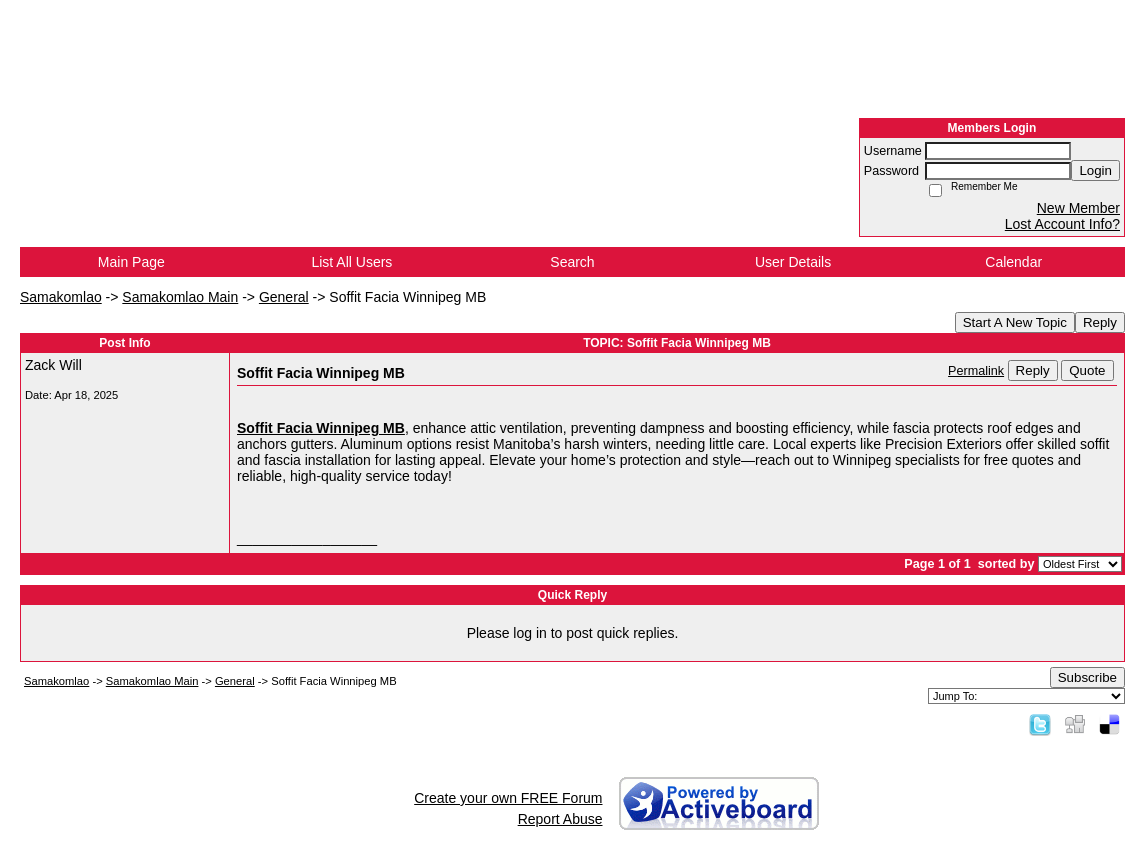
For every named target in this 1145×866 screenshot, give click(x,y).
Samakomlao (61, 297)
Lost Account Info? (1062, 224)
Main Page (131, 262)
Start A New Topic (1015, 322)
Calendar (1013, 262)
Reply (1100, 322)
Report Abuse (560, 819)
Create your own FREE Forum (508, 798)
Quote (1087, 370)
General (284, 297)
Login (1095, 170)
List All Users (351, 262)
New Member (1078, 208)
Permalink (976, 371)
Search (572, 262)
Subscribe (1087, 677)
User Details (793, 262)
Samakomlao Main (180, 297)
